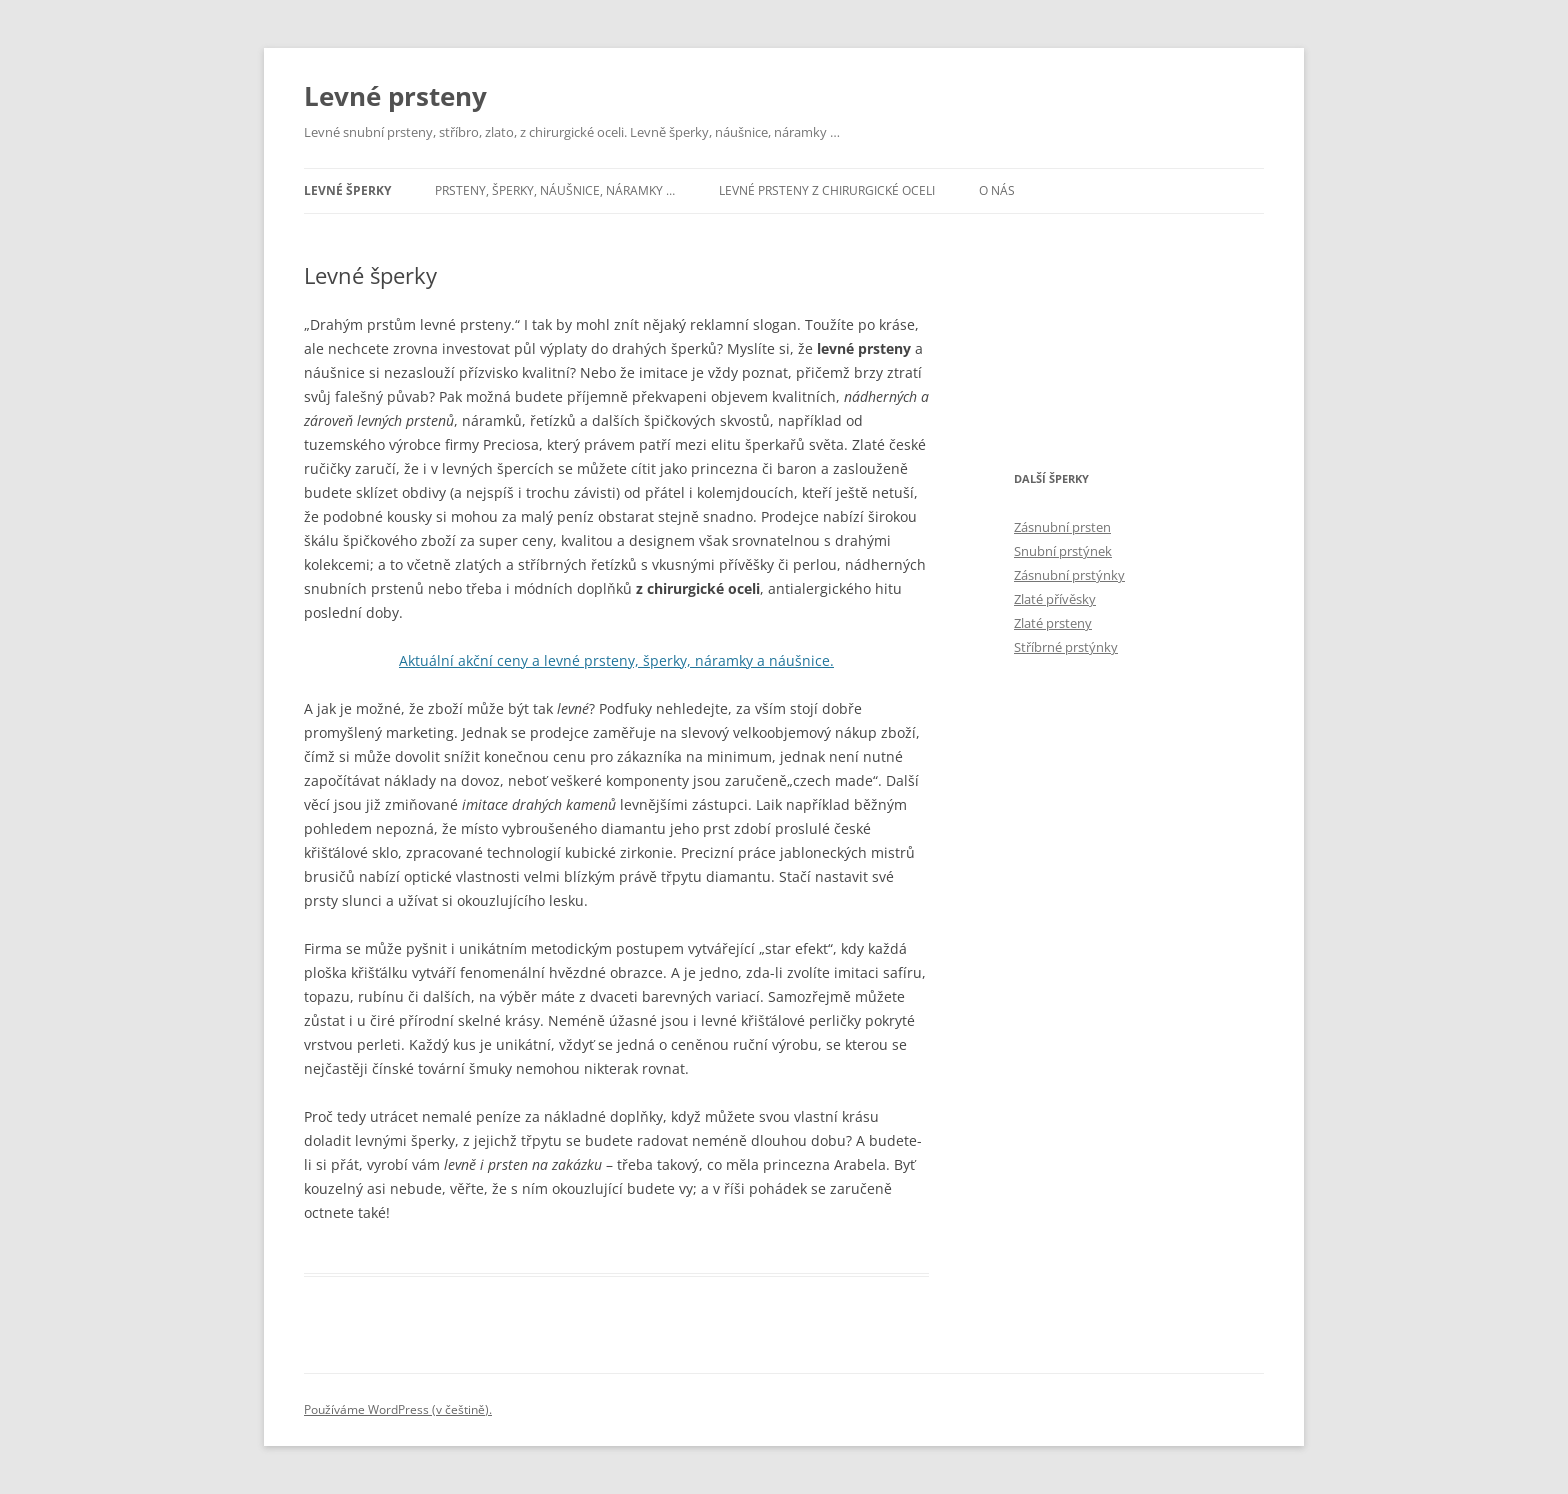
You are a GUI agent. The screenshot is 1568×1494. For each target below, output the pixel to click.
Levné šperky (347, 190)
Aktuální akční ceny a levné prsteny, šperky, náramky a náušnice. (616, 660)
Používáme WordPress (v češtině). (398, 1409)
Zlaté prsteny (1053, 623)
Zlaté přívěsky (1055, 599)
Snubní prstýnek (1063, 551)
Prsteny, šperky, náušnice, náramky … (555, 190)
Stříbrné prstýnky (1066, 647)
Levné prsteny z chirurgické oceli (827, 190)
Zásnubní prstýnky (1069, 575)
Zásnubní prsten (1062, 527)
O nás (997, 190)
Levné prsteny (395, 96)
